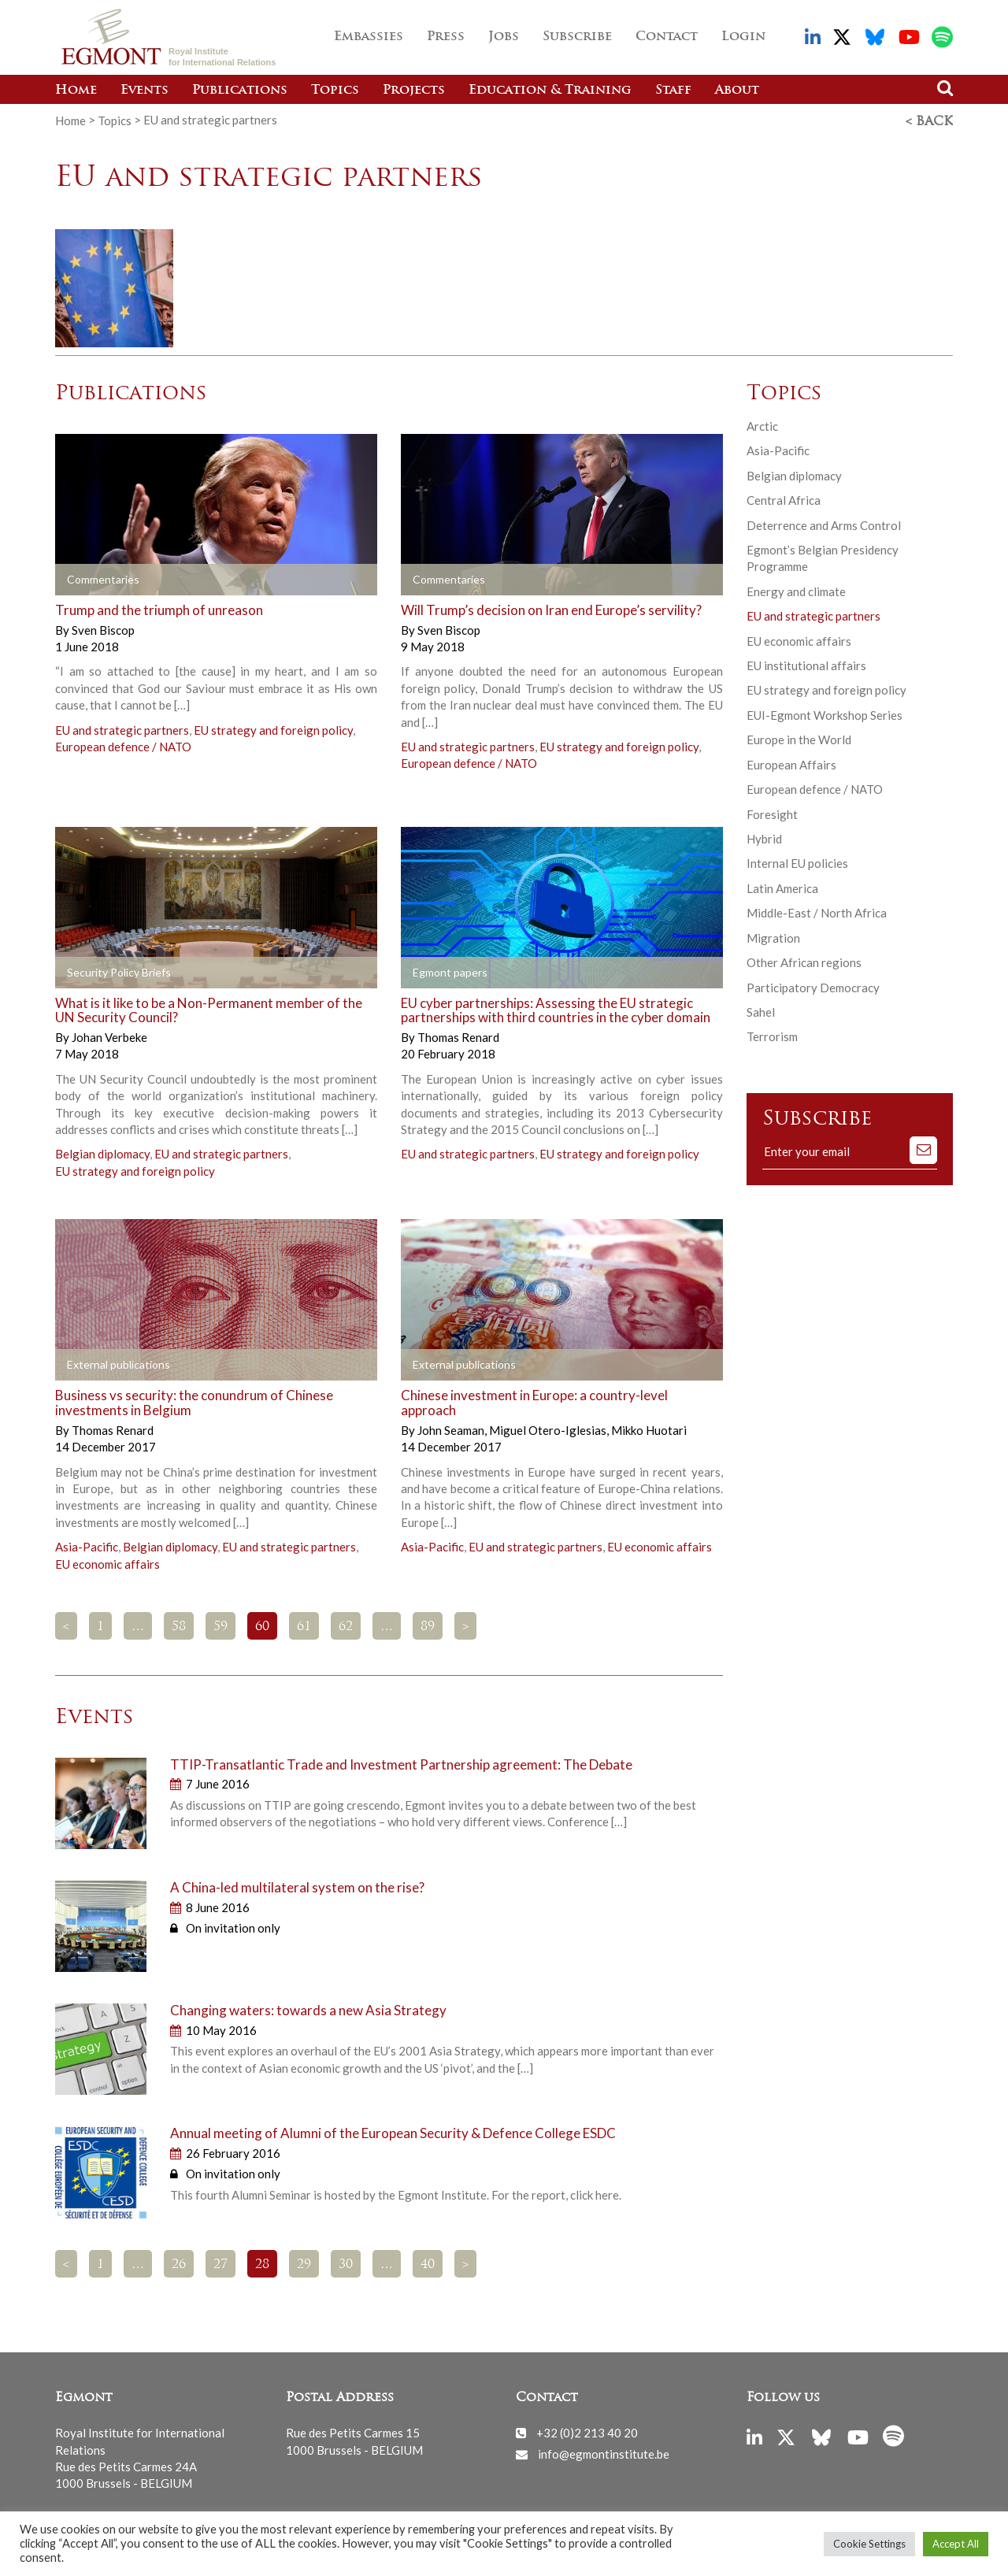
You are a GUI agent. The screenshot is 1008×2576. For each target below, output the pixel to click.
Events (144, 90)
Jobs (503, 37)
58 (179, 1625)
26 (179, 2263)
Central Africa (784, 498)
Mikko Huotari (649, 1428)
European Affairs (791, 763)
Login (743, 37)
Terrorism (772, 1035)
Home (76, 90)
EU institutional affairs (806, 664)
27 (220, 2263)
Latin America (782, 887)
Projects (414, 90)
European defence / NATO (123, 745)
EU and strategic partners (122, 728)
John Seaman (452, 1428)
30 (346, 2263)
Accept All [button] (955, 2543)
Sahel (761, 1010)
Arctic (762, 424)
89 (428, 1625)
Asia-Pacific (86, 1545)
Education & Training (550, 90)
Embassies (368, 37)
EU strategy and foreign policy (273, 728)
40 (428, 2263)
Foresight (772, 812)
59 (220, 1625)
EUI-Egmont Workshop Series (824, 713)
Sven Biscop (103, 628)
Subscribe (577, 37)
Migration (773, 936)
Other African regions (804, 961)
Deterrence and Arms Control (824, 523)
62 (346, 1625)
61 (304, 1625)
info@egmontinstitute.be (603, 2452)
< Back (929, 120)
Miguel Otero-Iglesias (549, 1428)
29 (304, 2263)
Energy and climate (796, 590)
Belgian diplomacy (102, 1152)
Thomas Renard (458, 1036)
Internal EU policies (797, 861)
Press (446, 37)
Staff (673, 90)
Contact (667, 37)
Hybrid (764, 837)
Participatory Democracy (813, 985)
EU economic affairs (107, 1562)
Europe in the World (799, 738)
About (737, 90)
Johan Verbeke (109, 1036)
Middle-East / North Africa (817, 911)
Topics (335, 90)
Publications (239, 90)
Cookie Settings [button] (869, 2543)
